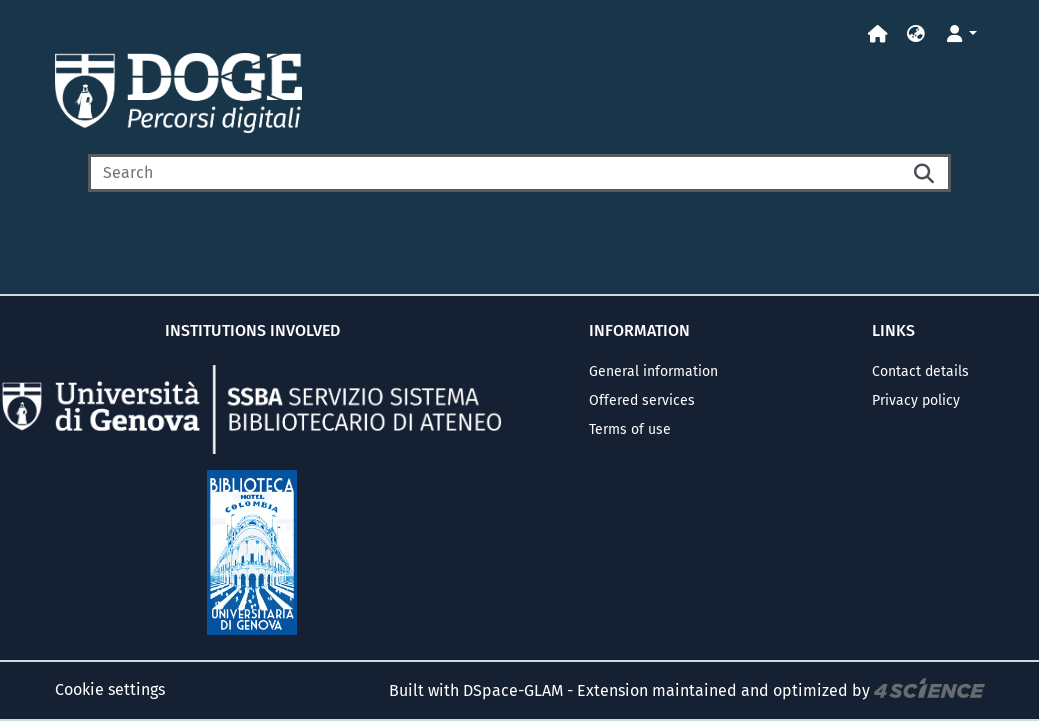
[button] (916, 34)
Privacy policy (916, 400)
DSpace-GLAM (513, 690)
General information (653, 371)
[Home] (878, 34)
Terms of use (630, 429)
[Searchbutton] (925, 173)
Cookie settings (110, 689)
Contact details (920, 371)
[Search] (494, 173)
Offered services (642, 400)
